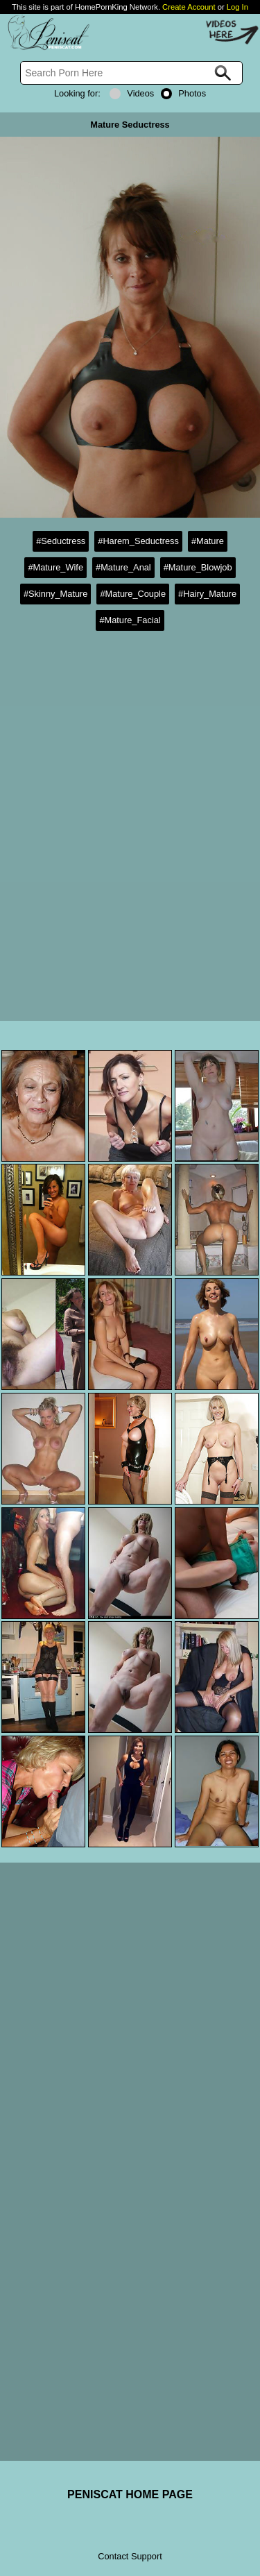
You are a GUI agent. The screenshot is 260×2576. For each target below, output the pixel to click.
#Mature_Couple (133, 593)
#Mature (207, 541)
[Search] (131, 73)
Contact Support (130, 2556)
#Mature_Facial (129, 620)
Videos (132, 93)
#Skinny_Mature (55, 593)
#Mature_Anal (123, 567)
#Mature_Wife (55, 567)
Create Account (189, 7)
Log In (237, 7)
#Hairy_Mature (207, 593)
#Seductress (60, 541)
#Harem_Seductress (138, 541)
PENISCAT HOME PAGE (130, 2494)
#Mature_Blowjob (198, 567)
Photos (183, 93)
